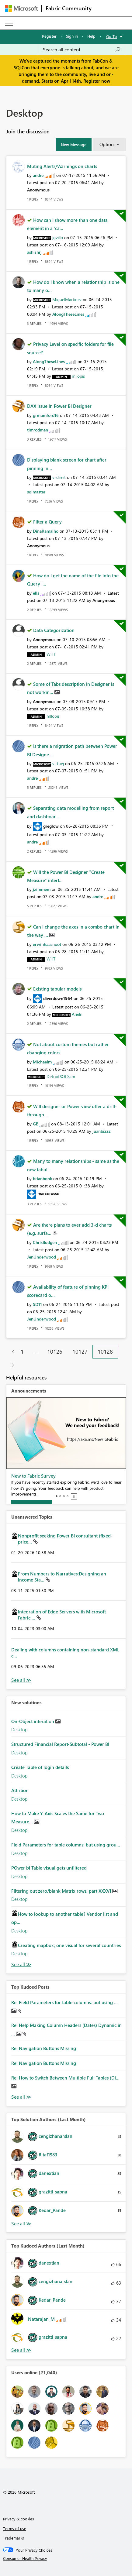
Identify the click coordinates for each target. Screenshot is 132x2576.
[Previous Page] (11, 1351)
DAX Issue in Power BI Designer (59, 406)
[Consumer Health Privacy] (66, 2558)
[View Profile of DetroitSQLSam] (61, 1076)
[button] (74, 144)
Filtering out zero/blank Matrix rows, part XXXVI (61, 1891)
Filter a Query (47, 522)
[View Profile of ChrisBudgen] (45, 1242)
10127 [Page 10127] (80, 1351)
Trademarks (13, 2537)
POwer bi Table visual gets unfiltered (49, 1868)
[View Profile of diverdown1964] (57, 998)
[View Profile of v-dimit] (59, 477)
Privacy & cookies (18, 2518)
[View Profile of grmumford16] (46, 415)
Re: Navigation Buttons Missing (43, 2048)
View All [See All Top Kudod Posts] (21, 2096)
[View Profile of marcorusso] (48, 1193)
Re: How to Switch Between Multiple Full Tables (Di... (65, 2078)
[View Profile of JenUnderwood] (41, 1257)
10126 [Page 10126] (54, 1351)
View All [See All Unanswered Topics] (21, 1680)
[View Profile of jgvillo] (57, 237)
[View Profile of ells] (36, 593)
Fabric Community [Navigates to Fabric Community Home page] (69, 8)
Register (49, 36)
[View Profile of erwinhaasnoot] (47, 944)
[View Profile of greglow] (51, 826)
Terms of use (14, 2528)
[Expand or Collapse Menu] (9, 23)
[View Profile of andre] (38, 175)
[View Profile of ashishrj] (34, 252)
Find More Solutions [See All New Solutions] (21, 1964)
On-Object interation (33, 1721)
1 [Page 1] (22, 1351)
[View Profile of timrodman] (37, 430)
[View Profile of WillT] (51, 654)
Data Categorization (54, 630)
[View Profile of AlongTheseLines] (68, 314)
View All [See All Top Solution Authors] (21, 2223)
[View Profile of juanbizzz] (101, 1131)
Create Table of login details (40, 1767)
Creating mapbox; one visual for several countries (69, 1945)
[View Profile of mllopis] (78, 376)
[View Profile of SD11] (37, 1304)
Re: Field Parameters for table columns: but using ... (64, 2002)
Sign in (72, 36)
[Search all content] (82, 49)
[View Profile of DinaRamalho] (45, 531)
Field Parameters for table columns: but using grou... (65, 1845)
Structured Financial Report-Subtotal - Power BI (60, 1744)
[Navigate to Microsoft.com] (21, 8)
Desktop (19, 1729)
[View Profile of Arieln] (77, 1014)
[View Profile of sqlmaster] (36, 492)
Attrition (20, 1790)
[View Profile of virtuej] (58, 763)
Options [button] (107, 144)
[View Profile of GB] (35, 1124)
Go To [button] (111, 36)
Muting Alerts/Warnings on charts (62, 166)
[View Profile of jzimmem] (41, 889)
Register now (96, 81)
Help (91, 36)
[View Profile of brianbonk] (42, 1178)
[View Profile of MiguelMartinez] (67, 299)
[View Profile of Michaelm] (42, 1062)
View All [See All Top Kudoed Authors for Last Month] (21, 2350)
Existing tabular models (57, 989)
